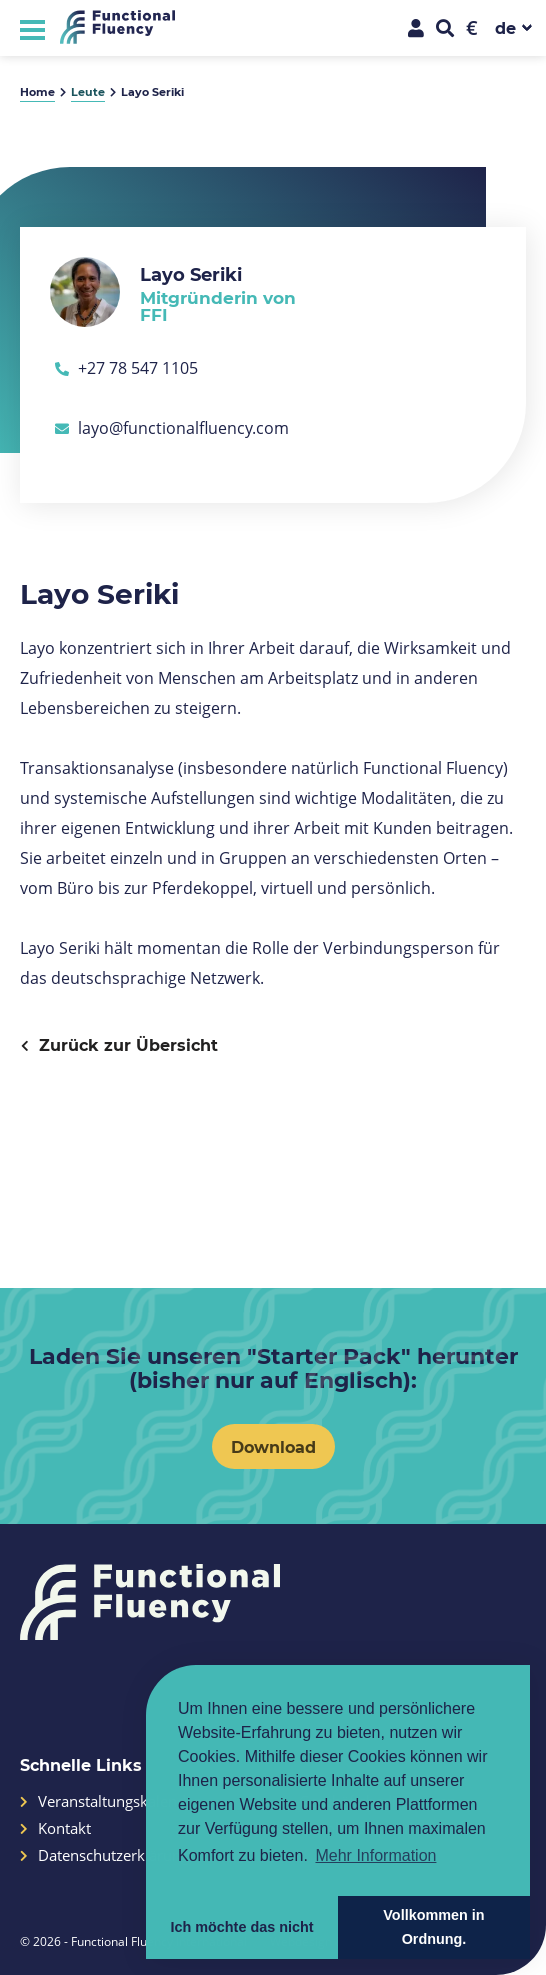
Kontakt (55, 1828)
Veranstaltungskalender (110, 1801)
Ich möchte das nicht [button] (241, 1927)
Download (273, 1446)
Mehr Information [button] (375, 1855)
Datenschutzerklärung (104, 1855)
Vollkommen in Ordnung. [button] (433, 1927)
